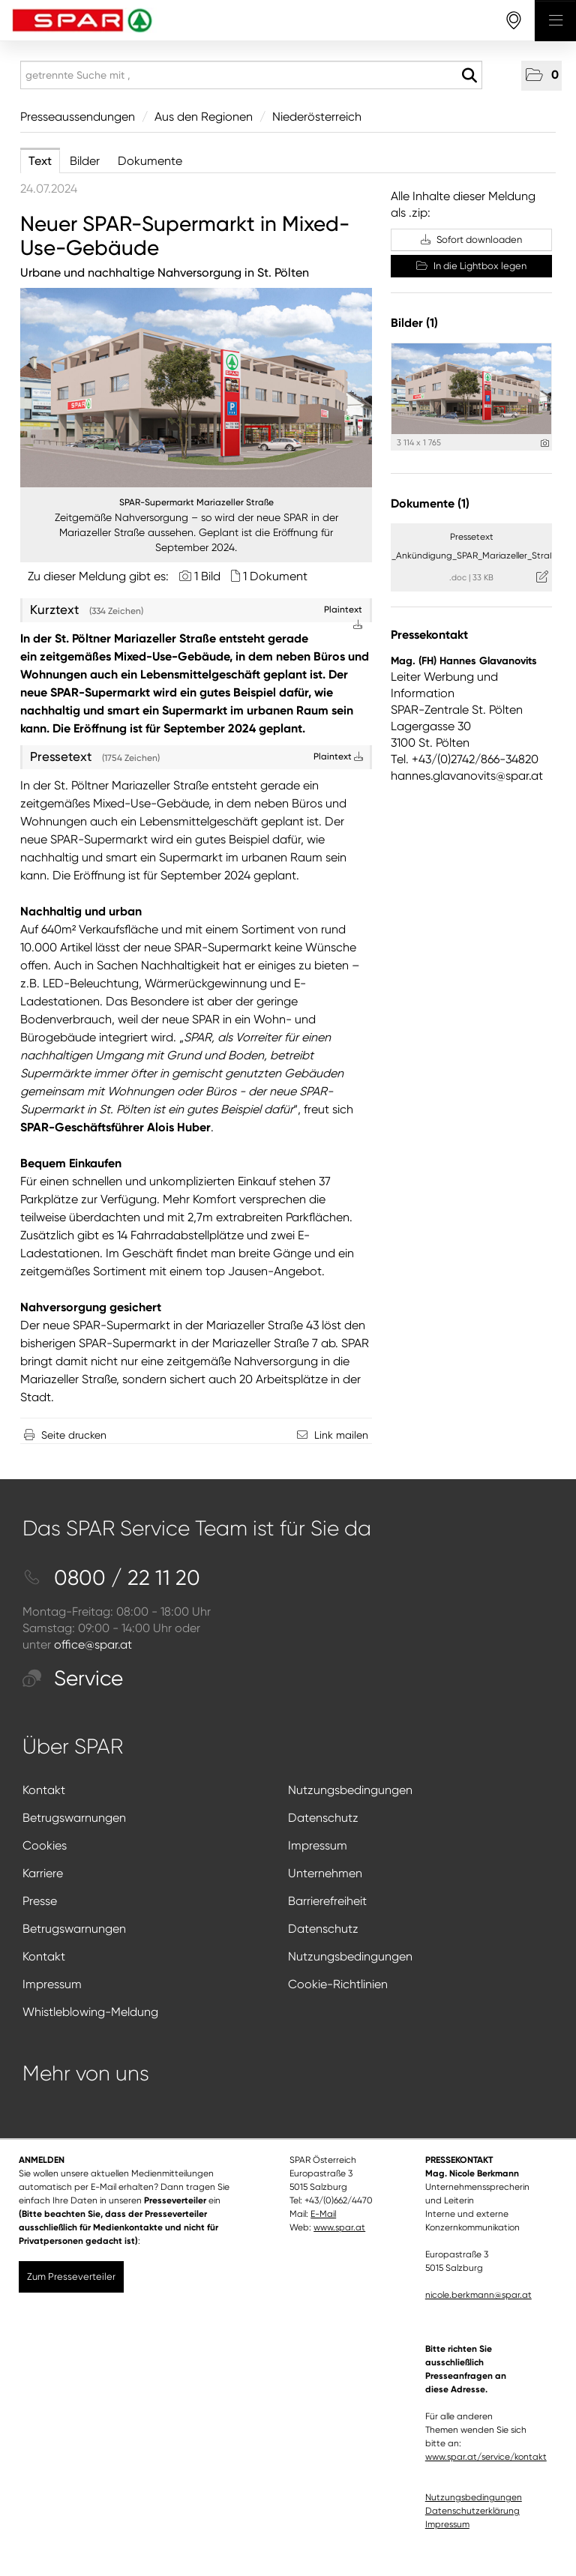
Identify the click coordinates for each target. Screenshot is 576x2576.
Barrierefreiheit (327, 1901)
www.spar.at (339, 2227)
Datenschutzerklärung (472, 2511)
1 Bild (207, 576)
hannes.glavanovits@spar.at (467, 775)
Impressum (317, 1845)
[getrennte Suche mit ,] (251, 75)
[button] (541, 76)
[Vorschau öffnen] (196, 387)
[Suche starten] (469, 75)
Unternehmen (325, 1873)
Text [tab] (40, 161)
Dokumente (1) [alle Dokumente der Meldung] (430, 503)
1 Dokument (275, 576)
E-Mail (323, 2214)
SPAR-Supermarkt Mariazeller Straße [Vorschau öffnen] (196, 502)
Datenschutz (323, 1818)
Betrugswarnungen (74, 1818)
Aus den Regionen (203, 116)
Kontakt (43, 1790)
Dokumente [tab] (150, 161)
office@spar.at (93, 1644)
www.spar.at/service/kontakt (486, 2457)
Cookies (44, 1845)
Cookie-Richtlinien (338, 1984)
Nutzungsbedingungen (350, 1790)
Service (72, 1678)
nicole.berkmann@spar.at (478, 2295)
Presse (39, 1901)
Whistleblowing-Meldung (90, 2012)
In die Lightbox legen (471, 265)
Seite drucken (73, 1435)
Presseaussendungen (77, 116)
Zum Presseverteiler (71, 2276)
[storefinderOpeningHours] (514, 20)
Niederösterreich (317, 116)
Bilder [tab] (85, 161)
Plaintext (338, 756)
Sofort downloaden (471, 239)
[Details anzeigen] (545, 443)
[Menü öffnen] (555, 20)
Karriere (42, 1873)
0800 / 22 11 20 (111, 1577)
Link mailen (341, 1435)
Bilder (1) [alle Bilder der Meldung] (414, 323)
